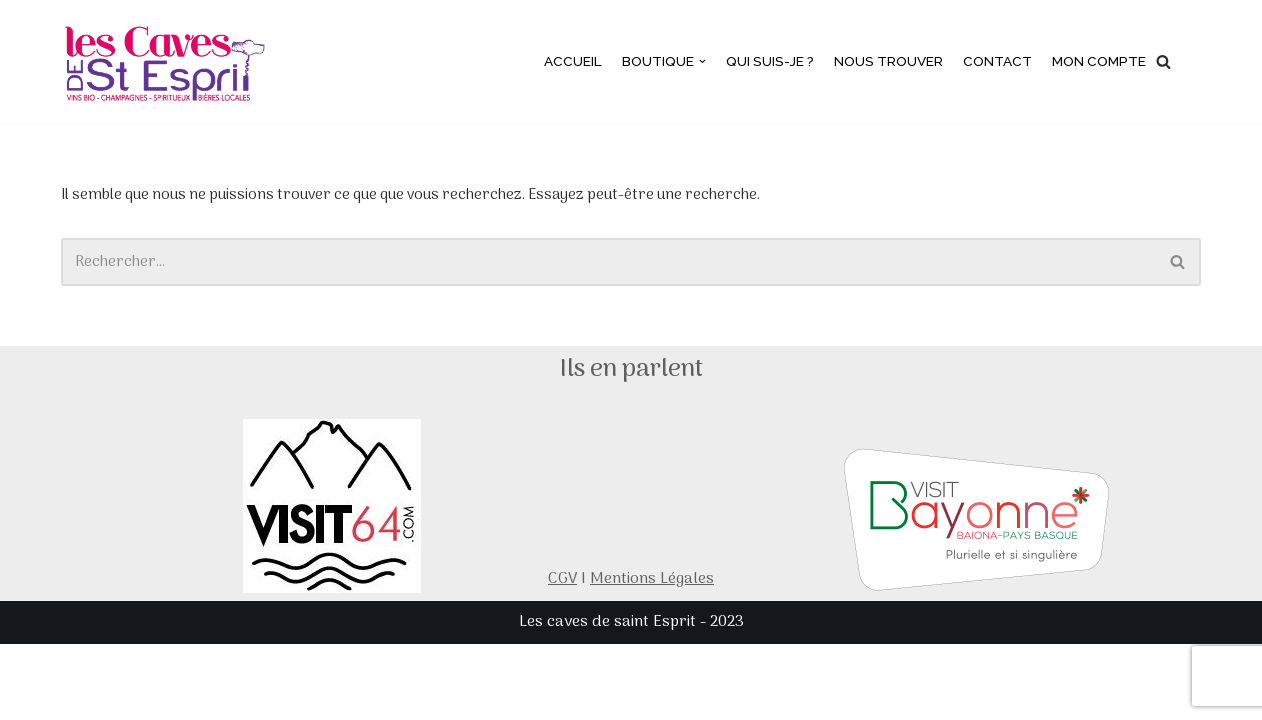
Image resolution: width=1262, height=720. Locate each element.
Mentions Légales (652, 655)
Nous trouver (883, 61)
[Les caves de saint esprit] (168, 61)
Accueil (563, 61)
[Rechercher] (1163, 61)
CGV (562, 655)
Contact (994, 61)
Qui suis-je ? (763, 61)
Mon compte (1097, 61)
